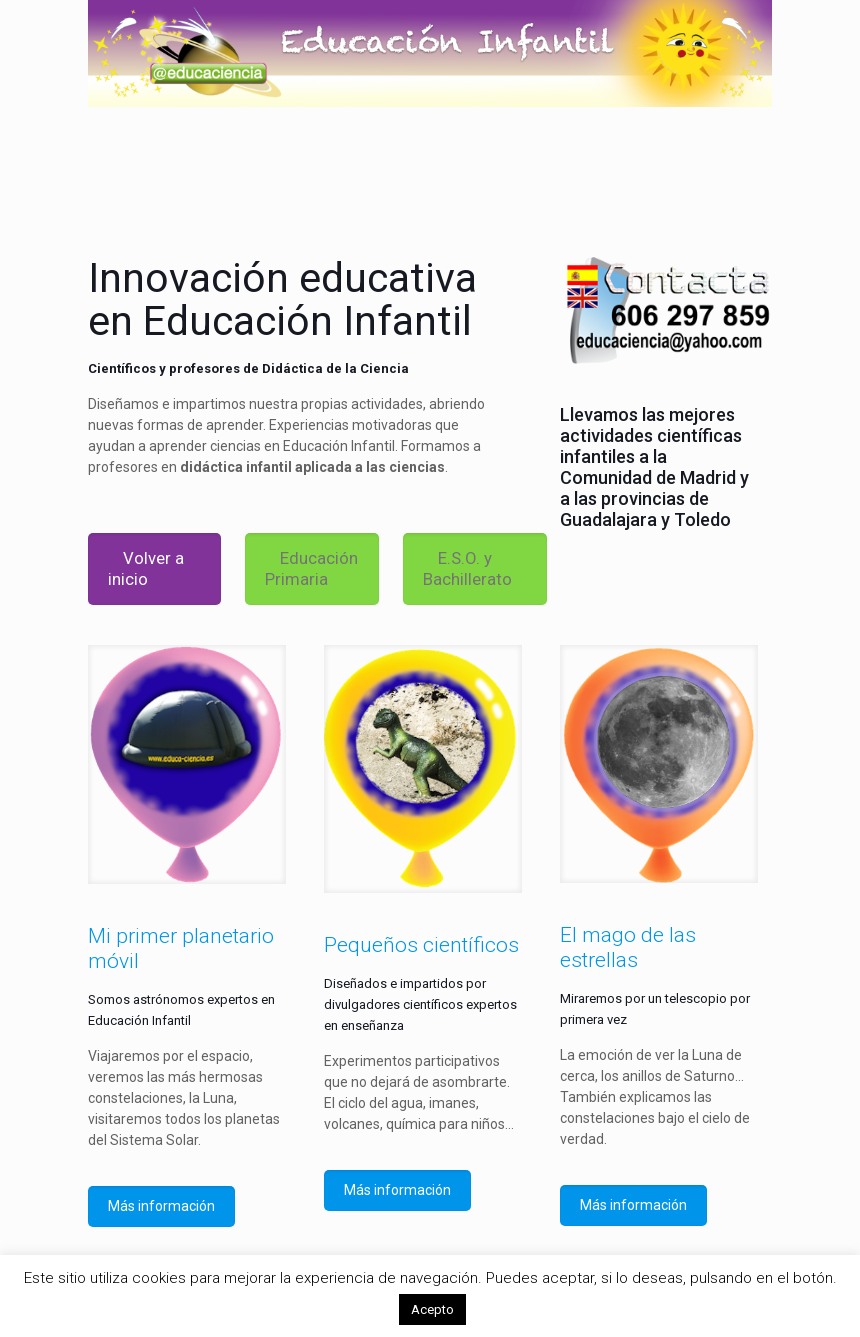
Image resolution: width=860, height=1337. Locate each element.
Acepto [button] (432, 1309)
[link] (187, 764)
